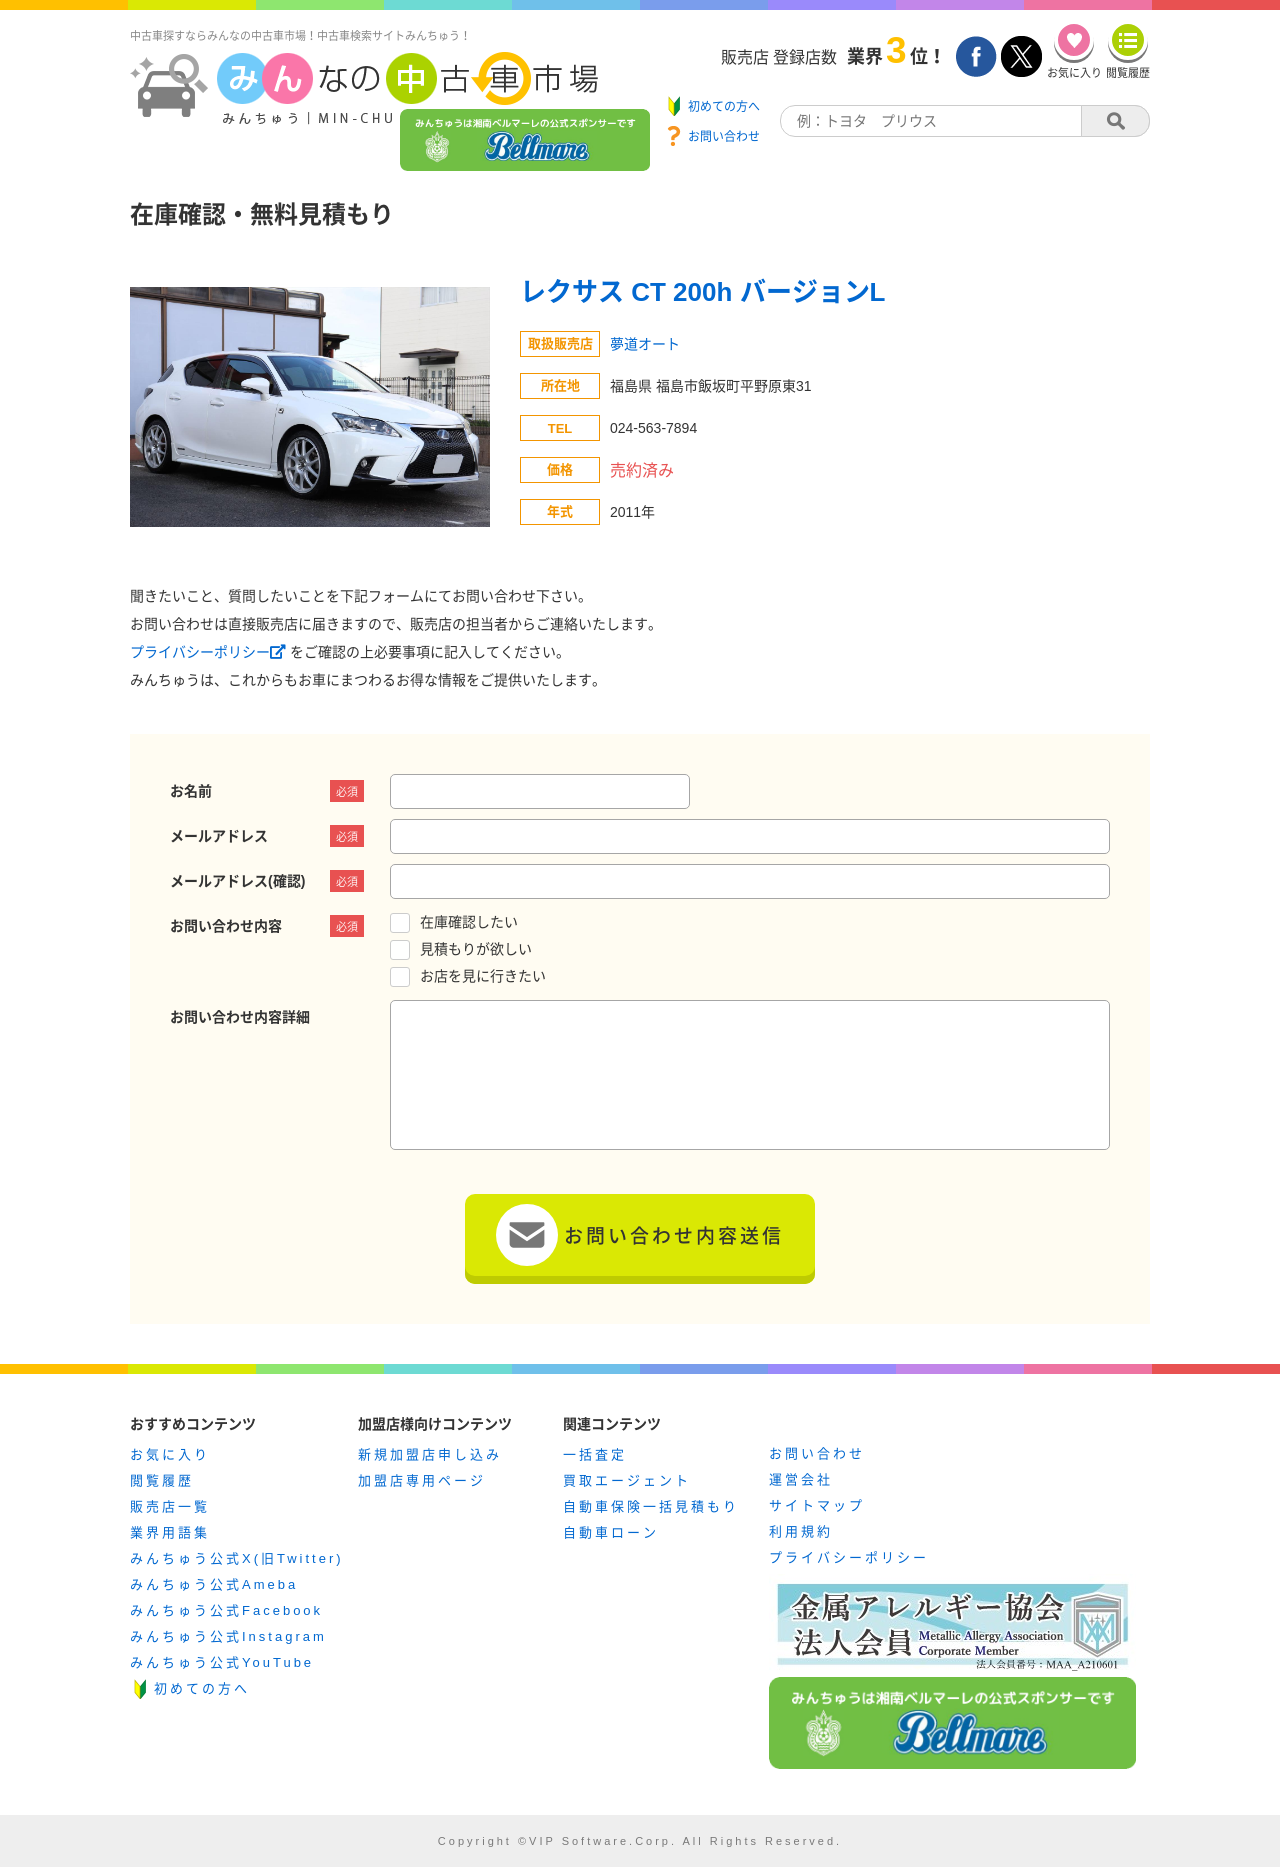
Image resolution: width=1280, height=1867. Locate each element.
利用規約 (801, 1531)
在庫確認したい (469, 922)
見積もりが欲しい (476, 949)
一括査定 (595, 1454)
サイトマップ (817, 1505)
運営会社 (801, 1479)
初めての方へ (202, 1688)
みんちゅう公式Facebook (226, 1610)
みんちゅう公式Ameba (214, 1584)
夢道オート (645, 344)
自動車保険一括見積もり (651, 1506)
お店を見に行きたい (483, 976)
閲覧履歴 (162, 1480)
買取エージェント (627, 1480)
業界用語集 (170, 1532)
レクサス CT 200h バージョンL (702, 292)
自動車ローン (611, 1532)
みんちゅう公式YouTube (222, 1662)
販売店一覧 (170, 1506)
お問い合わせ (817, 1453)
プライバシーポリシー (210, 652)
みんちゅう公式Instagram (228, 1636)
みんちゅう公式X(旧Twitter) (237, 1558)
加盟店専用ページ (422, 1480)
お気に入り (170, 1454)
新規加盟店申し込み (430, 1454)
